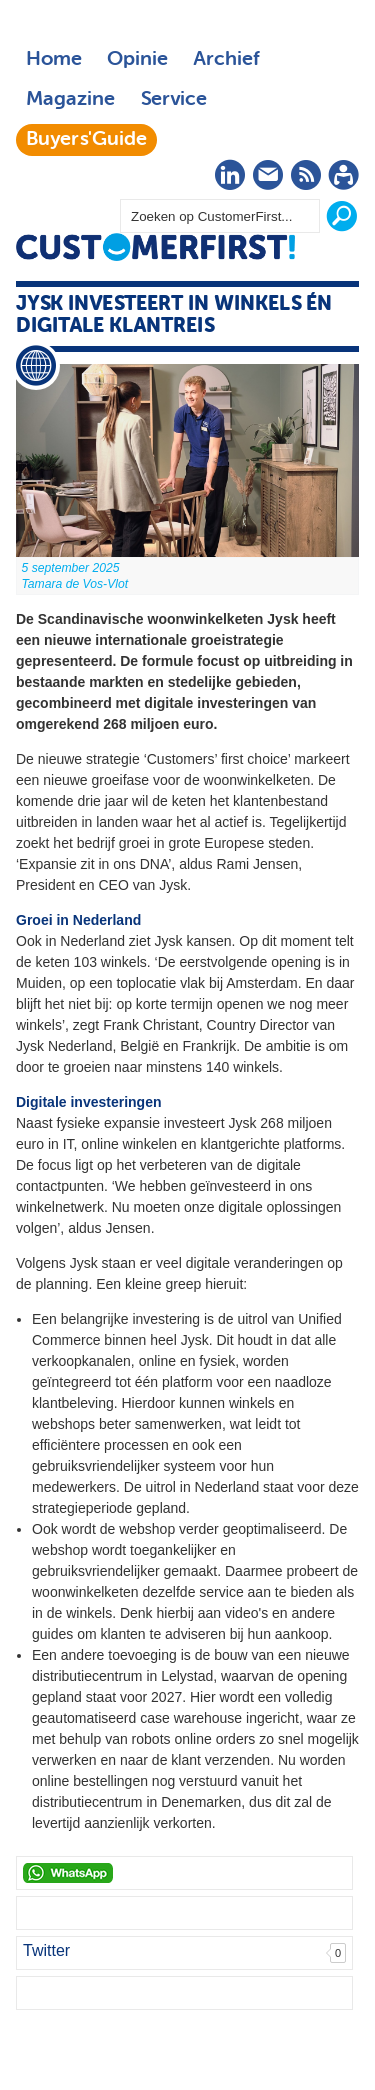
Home (54, 60)
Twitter (46, 1950)
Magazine (70, 100)
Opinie (137, 60)
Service (173, 100)
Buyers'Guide (86, 140)
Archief (226, 60)
